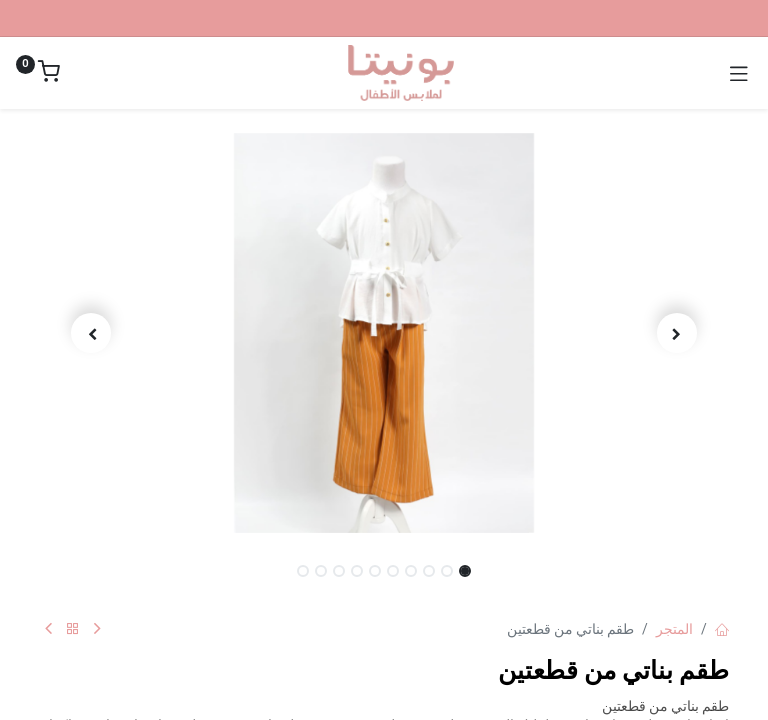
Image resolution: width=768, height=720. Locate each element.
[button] (678, 333)
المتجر (674, 629)
